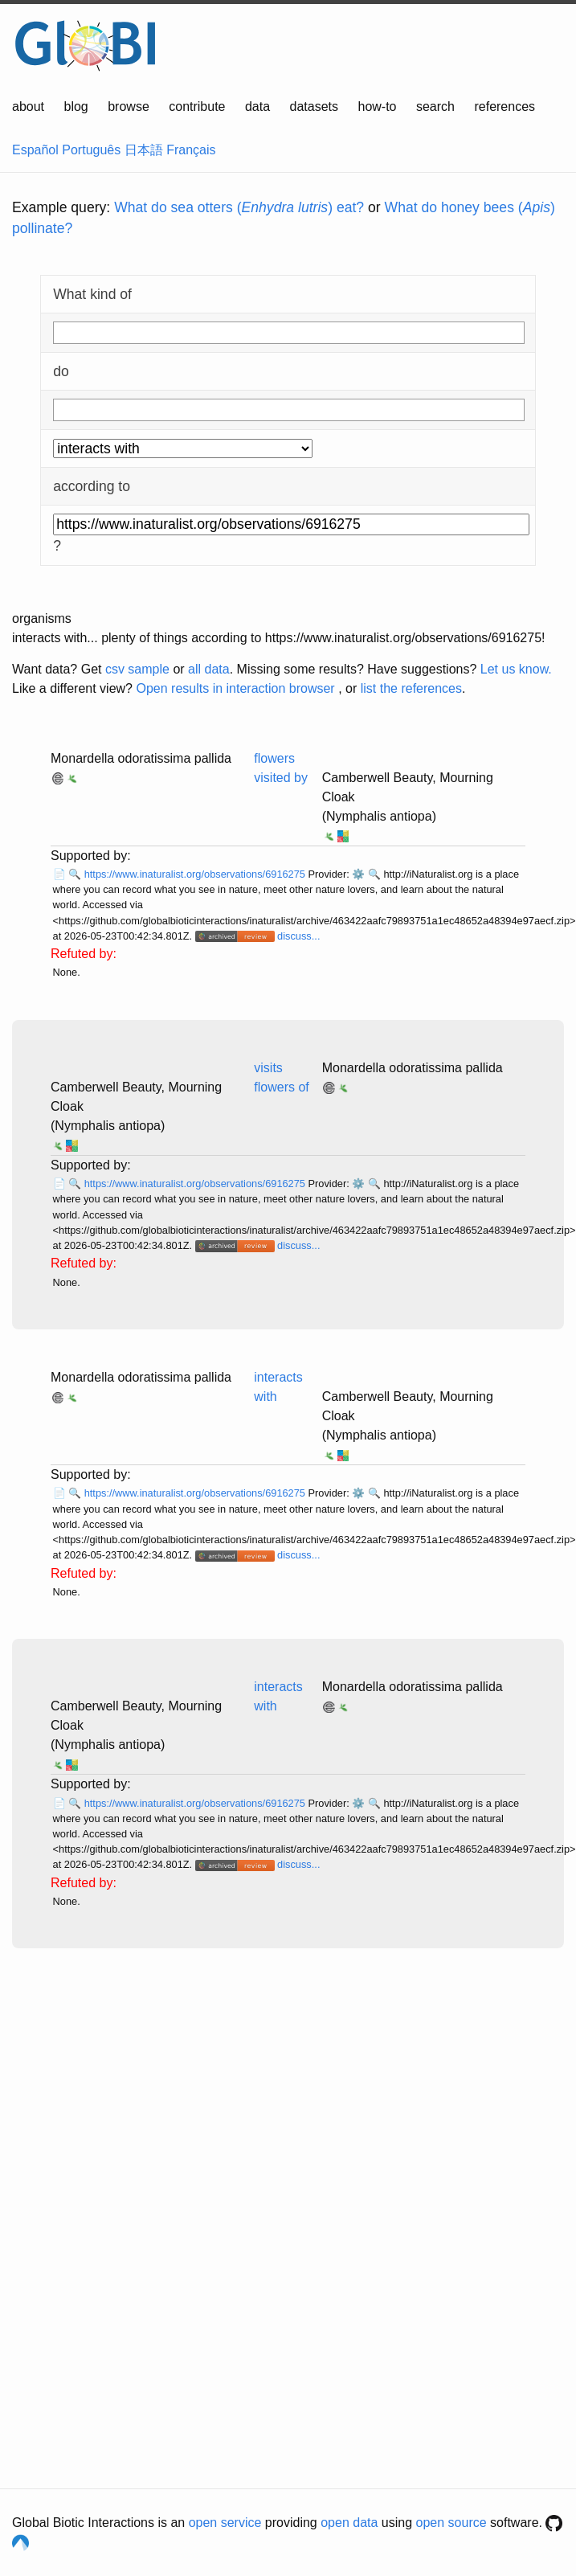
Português (91, 150)
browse (128, 106)
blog (76, 106)
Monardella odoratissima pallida (141, 758)
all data (209, 669)
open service (225, 2522)
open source (451, 2522)
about (28, 106)
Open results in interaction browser (235, 688)
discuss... (298, 936)
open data (349, 2522)
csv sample (137, 669)
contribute (197, 106)
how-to (376, 106)
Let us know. (516, 669)
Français (190, 150)
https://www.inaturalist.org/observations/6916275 (196, 874)
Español (35, 150)
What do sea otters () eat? (239, 207)
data (257, 106)
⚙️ (358, 874)
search (435, 106)
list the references (411, 688)
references (504, 106)
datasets (314, 106)
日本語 (144, 150)
